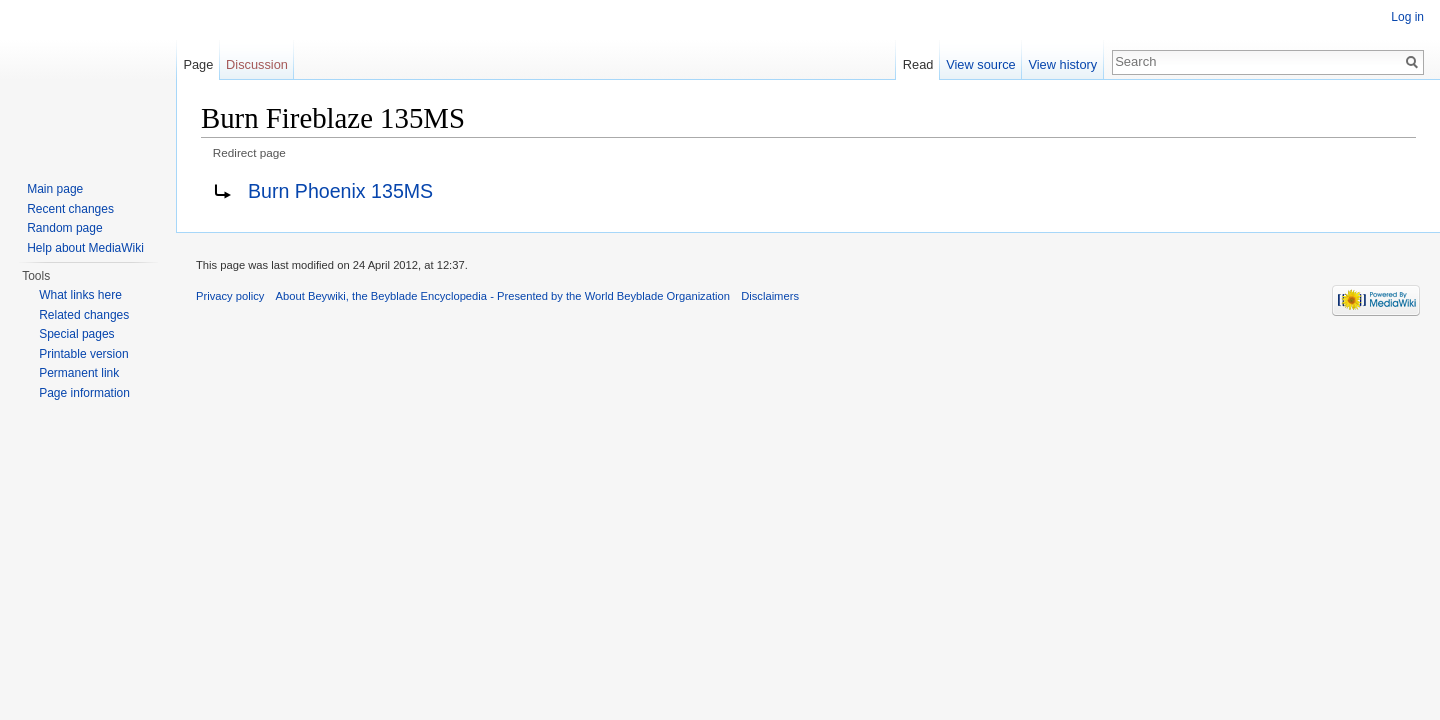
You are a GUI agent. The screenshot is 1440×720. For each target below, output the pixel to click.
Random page (64, 228)
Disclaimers (770, 296)
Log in (1407, 17)
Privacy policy (230, 296)
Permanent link (79, 373)
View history (1062, 64)
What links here (80, 295)
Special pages (76, 334)
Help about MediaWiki (85, 248)
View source (980, 64)
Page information (84, 393)
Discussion (257, 64)
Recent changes (70, 209)
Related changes (84, 315)
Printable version (83, 354)
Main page (55, 189)
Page (198, 64)
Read (918, 64)
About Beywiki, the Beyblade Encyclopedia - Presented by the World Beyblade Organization (503, 296)
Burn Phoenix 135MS (340, 191)
